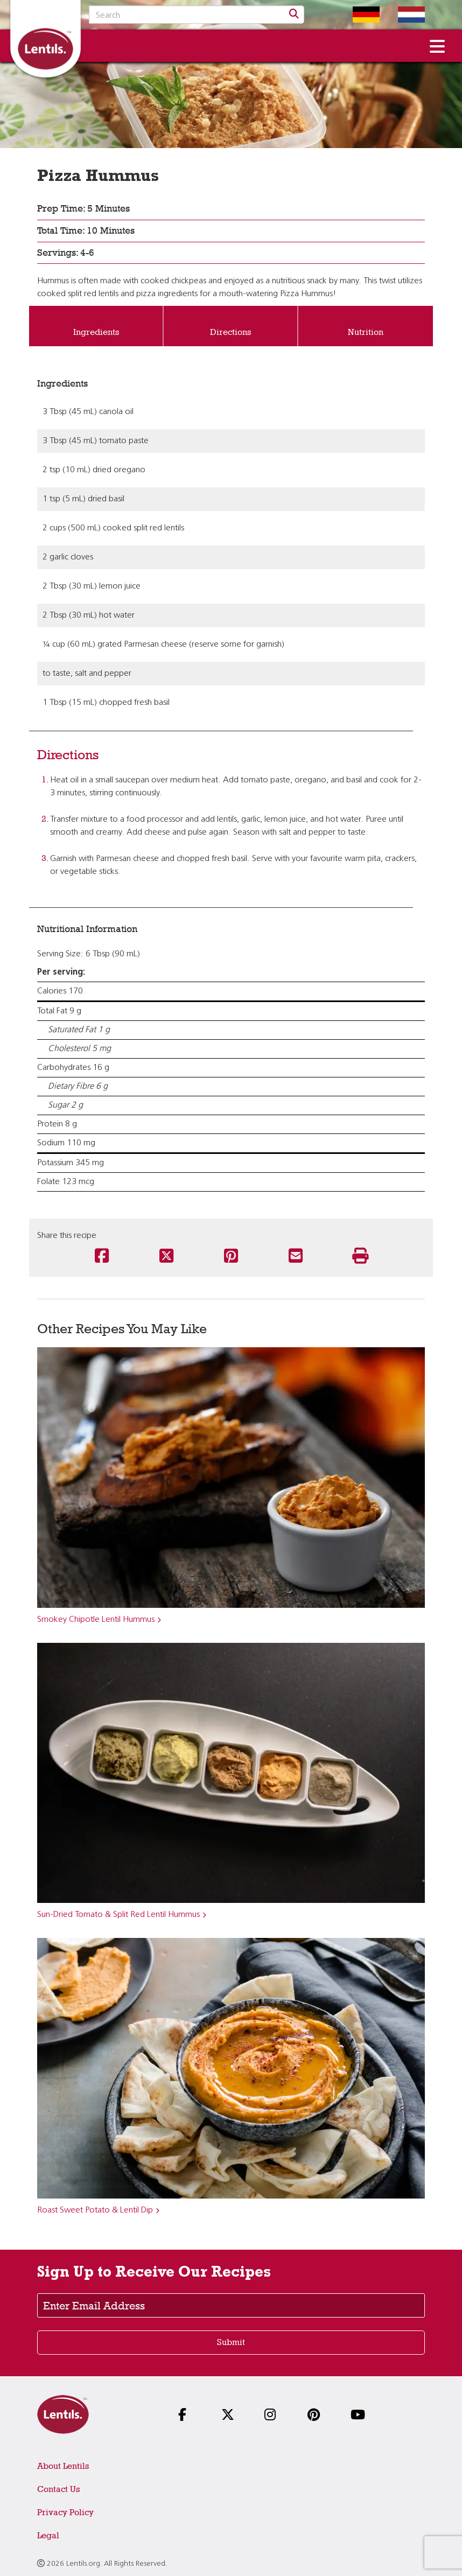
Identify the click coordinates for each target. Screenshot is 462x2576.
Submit (231, 2342)
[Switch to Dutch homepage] (403, 14)
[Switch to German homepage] (358, 14)
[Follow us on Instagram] (274, 2416)
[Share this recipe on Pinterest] (231, 1257)
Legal (48, 2535)
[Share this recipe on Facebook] (101, 1257)
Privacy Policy (65, 2512)
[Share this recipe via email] (295, 1257)
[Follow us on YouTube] (360, 2416)
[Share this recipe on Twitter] (166, 1257)
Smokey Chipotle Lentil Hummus (96, 1619)
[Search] (294, 14)
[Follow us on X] (231, 2416)
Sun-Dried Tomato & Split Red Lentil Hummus (118, 1914)
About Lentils (63, 2466)
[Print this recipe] (360, 1257)
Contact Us (58, 2489)
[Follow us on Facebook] (187, 2416)
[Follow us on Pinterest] (317, 2416)
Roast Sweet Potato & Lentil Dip (95, 2210)
